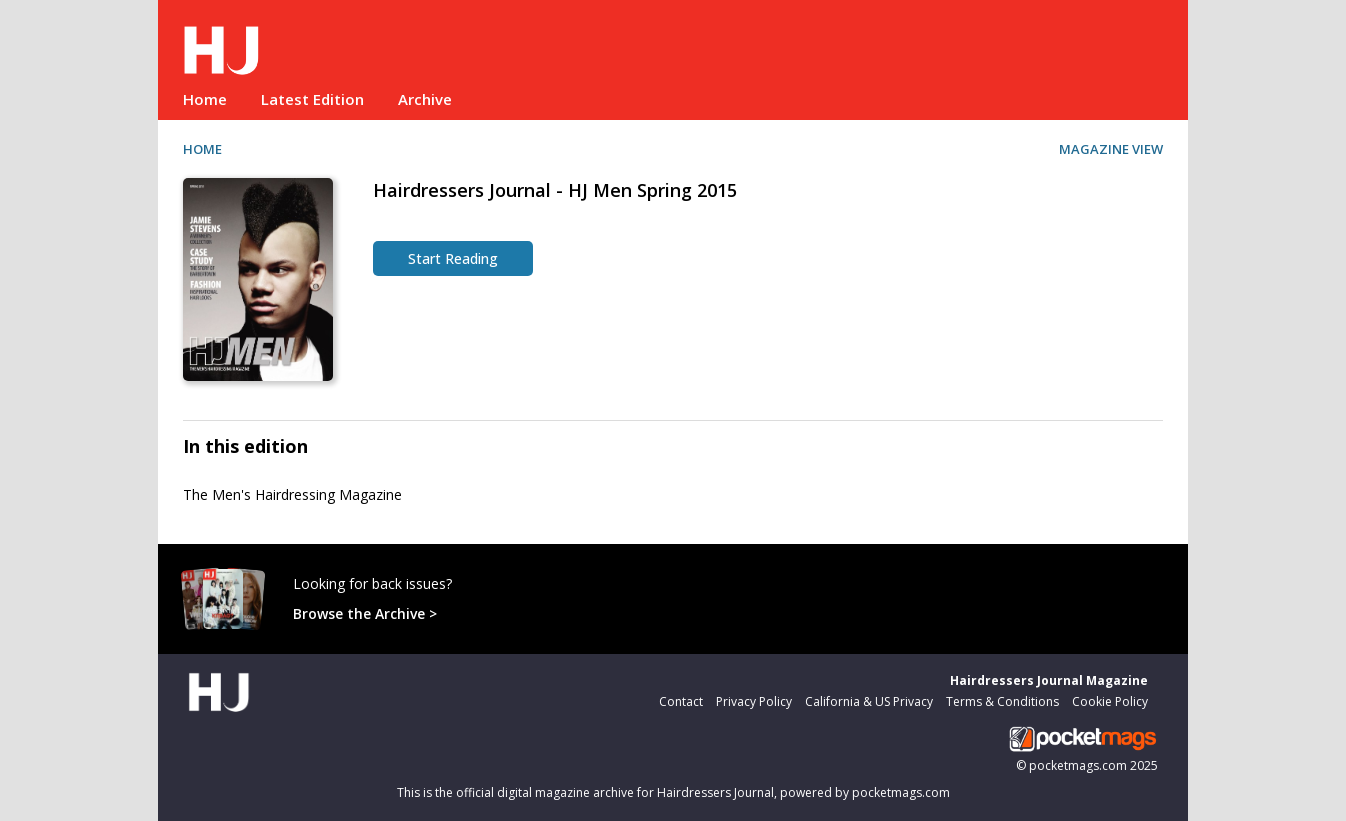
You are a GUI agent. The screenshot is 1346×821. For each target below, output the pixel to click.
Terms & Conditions (1002, 701)
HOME (202, 149)
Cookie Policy (1110, 701)
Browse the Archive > (365, 613)
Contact (681, 701)
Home (205, 99)
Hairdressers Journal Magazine (1049, 680)
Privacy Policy (754, 701)
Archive (425, 99)
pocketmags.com (1078, 765)
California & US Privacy (869, 701)
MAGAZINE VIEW (1111, 149)
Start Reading (453, 258)
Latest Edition (312, 99)
